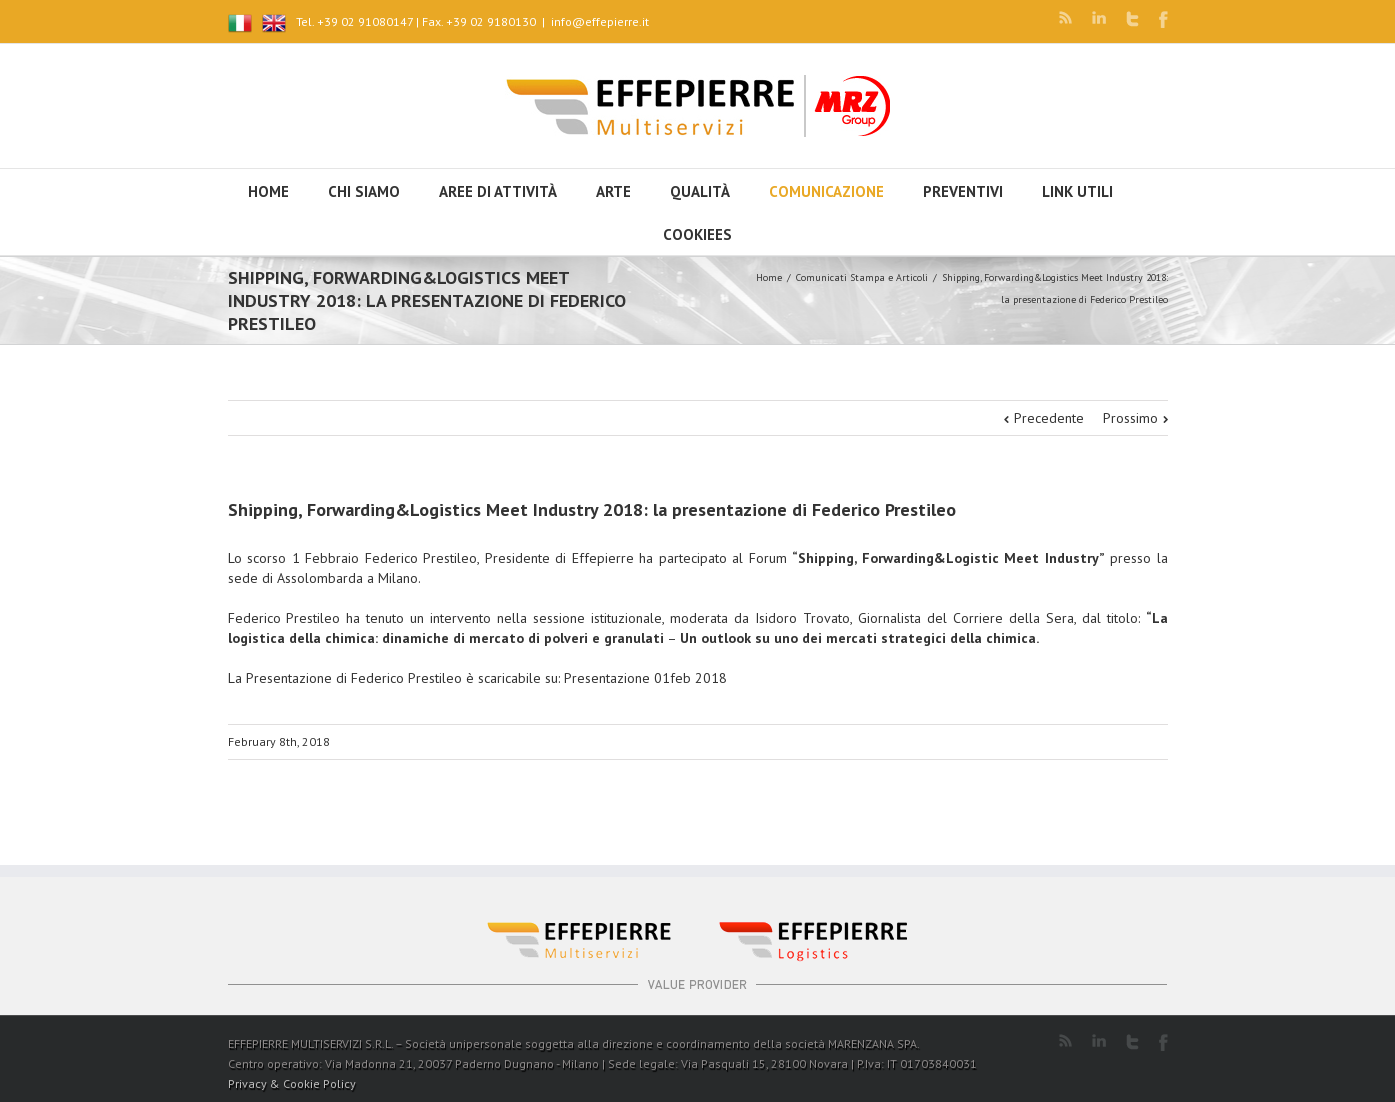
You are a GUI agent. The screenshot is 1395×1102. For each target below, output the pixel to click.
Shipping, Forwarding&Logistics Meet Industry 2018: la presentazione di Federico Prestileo (592, 509)
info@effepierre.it (600, 21)
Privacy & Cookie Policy (292, 1083)
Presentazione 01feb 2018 (645, 678)
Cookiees (697, 234)
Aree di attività (498, 191)
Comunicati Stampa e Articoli (862, 277)
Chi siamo (364, 191)
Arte (613, 191)
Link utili (1077, 191)
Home (769, 277)
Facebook (1163, 19)
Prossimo (1130, 418)
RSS (1065, 17)
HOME (268, 191)
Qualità (700, 191)
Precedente (1049, 418)
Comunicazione (826, 191)
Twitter (1132, 19)
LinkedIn (1099, 17)
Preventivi (963, 191)
